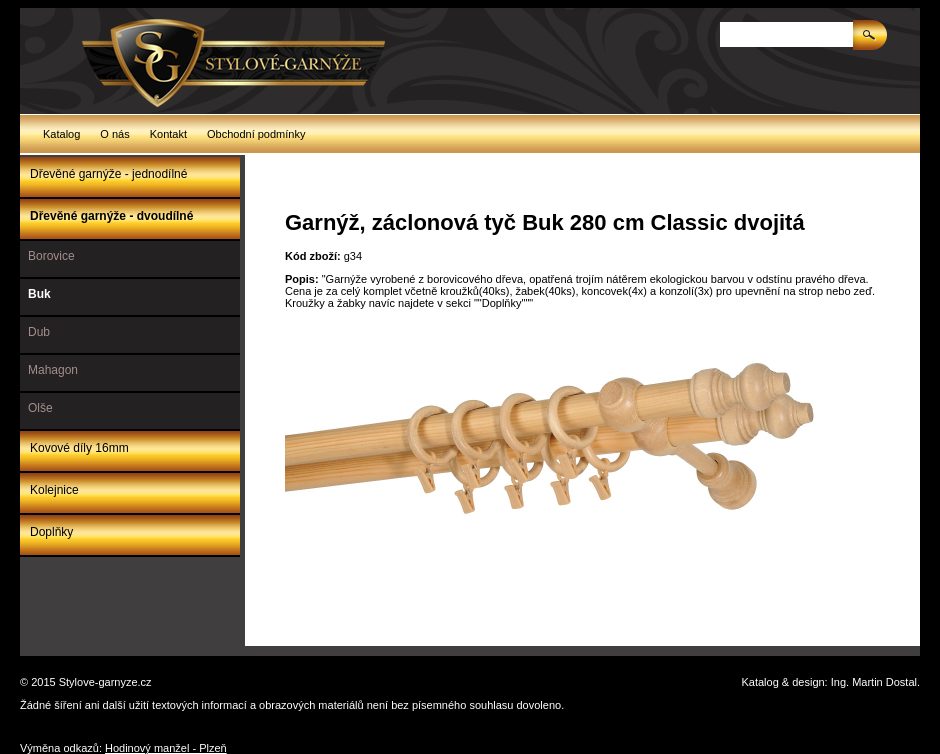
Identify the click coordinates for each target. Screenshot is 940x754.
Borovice (51, 256)
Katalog (61, 134)
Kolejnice (54, 490)
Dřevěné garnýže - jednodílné (108, 174)
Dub (39, 332)
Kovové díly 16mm (79, 448)
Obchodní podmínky (256, 134)
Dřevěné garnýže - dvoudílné (111, 216)
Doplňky (51, 532)
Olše (40, 408)
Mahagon (53, 370)
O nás (114, 134)
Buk (39, 294)
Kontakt (168, 134)
